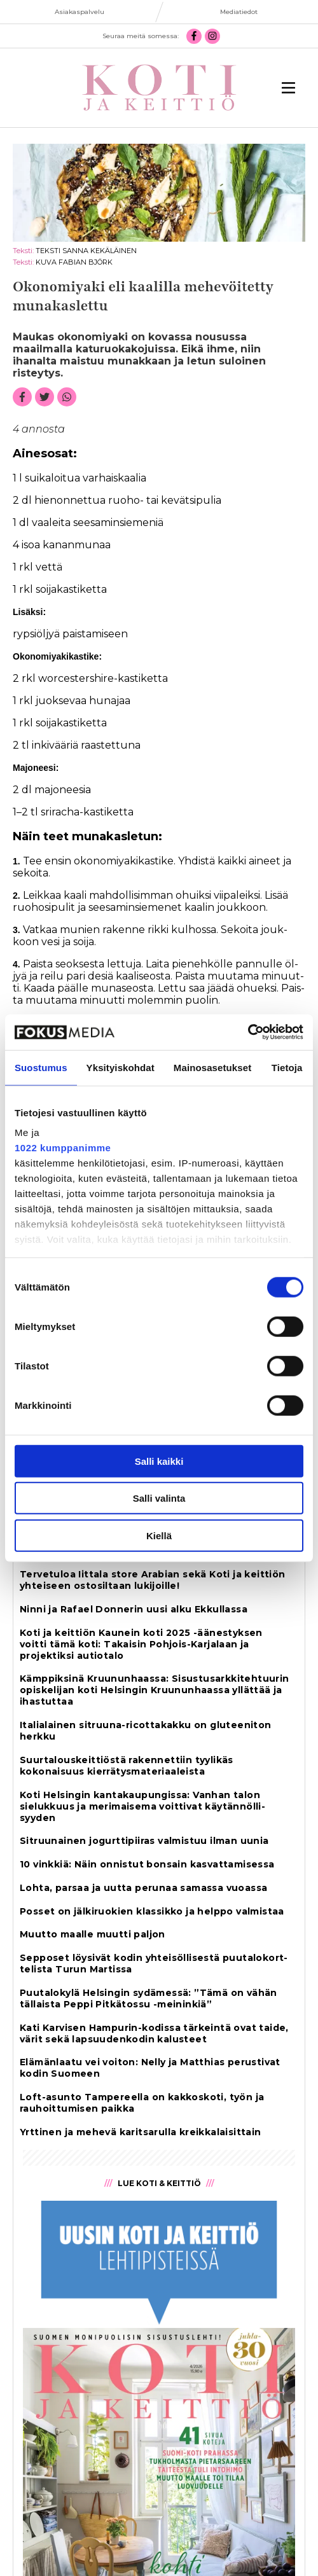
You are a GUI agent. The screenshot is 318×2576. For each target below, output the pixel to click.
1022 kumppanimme (63, 1147)
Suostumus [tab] (41, 1067)
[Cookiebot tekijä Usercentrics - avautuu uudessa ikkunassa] (247, 1032)
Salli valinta (159, 1498)
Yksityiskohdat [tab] (120, 1067)
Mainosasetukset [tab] (212, 1067)
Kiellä (159, 1535)
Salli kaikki (159, 1460)
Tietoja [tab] (287, 1067)
